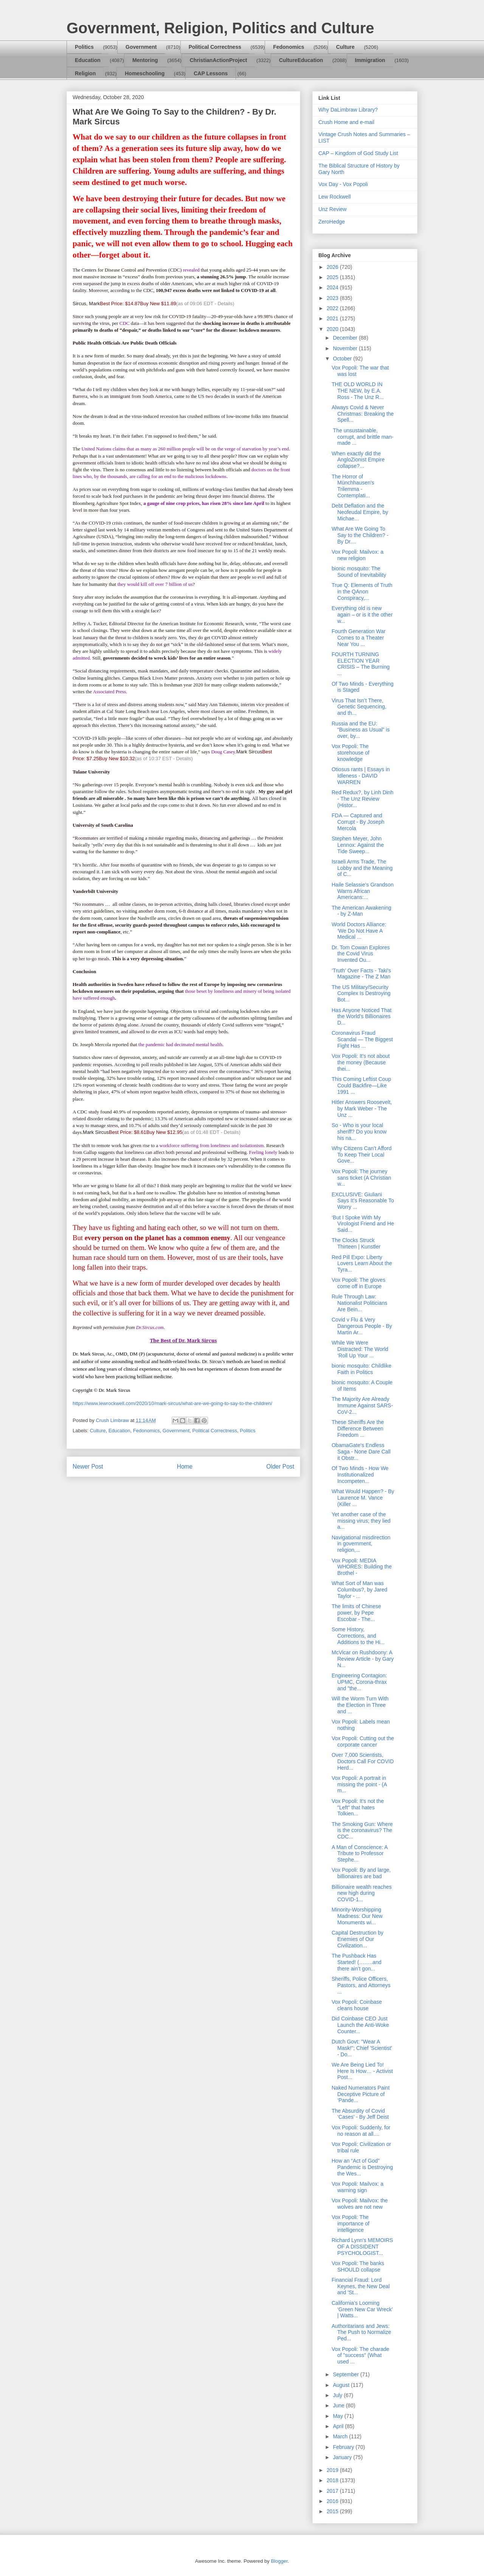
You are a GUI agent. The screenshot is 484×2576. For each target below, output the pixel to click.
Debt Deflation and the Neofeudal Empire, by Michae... (360, 512)
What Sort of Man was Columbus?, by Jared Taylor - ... (359, 1589)
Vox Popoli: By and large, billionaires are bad (361, 1873)
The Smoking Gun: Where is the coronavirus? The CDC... (362, 1830)
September (346, 2374)
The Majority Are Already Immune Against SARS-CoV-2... (362, 1405)
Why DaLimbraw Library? (348, 110)
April (339, 2426)
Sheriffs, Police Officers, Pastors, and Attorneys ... (361, 1985)
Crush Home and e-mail (346, 122)
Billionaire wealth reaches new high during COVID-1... (362, 1893)
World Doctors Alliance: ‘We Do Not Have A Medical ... (359, 930)
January (343, 2457)
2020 (333, 329)
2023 (333, 298)
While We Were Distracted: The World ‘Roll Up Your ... (360, 1349)
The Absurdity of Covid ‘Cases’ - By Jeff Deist (360, 2114)
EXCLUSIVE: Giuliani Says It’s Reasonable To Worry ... (363, 1200)
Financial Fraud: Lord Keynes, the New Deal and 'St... (361, 2286)
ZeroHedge (331, 222)
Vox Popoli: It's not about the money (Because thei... (361, 1062)
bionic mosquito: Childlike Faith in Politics (361, 1369)
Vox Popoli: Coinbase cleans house (357, 2005)
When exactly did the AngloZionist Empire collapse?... (358, 459)
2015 (333, 2511)
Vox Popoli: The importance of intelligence (350, 2223)
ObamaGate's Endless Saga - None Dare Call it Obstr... (361, 1451)
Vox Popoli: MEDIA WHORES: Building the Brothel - (362, 1566)
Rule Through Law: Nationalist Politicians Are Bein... (359, 1302)
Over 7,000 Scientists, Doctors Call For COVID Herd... (363, 1761)
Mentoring (145, 60)
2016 (333, 2501)
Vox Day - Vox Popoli (343, 184)
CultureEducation (301, 60)
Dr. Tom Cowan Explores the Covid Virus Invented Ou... (361, 953)
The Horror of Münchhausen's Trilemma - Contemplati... (353, 486)
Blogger (279, 2561)
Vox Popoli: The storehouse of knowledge (350, 752)
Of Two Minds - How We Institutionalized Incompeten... (360, 1474)
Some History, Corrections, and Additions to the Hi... (358, 1635)
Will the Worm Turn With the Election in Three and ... (360, 1705)
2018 (333, 2480)
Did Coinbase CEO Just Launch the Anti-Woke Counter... (360, 2024)
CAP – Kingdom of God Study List (358, 153)
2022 (333, 308)
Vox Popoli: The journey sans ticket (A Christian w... (361, 1177)
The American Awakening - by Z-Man (361, 911)
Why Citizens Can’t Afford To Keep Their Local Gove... (361, 1154)
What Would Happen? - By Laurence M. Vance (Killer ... (363, 1497)
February (344, 2447)
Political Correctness (215, 47)
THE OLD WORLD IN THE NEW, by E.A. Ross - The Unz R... (358, 390)
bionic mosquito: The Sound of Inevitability (359, 571)
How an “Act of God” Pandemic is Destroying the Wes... (362, 2167)
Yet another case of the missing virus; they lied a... (361, 1520)
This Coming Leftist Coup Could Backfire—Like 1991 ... (361, 1085)
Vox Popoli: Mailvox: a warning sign (357, 2187)
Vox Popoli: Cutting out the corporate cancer (363, 1741)
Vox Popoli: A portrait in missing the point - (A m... (359, 1784)
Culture (345, 47)
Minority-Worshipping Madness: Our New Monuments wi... (357, 1916)
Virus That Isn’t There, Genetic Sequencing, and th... (359, 706)
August (342, 2385)
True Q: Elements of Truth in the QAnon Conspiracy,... (362, 591)
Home (185, 1466)
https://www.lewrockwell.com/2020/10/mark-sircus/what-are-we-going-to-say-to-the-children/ (172, 1403)
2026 (333, 267)
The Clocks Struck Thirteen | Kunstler (356, 1243)
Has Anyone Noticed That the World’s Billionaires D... (362, 1016)
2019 (333, 2470)
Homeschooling (144, 73)
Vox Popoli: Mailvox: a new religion (357, 555)
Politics (84, 47)
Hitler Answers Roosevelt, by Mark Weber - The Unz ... (362, 1108)
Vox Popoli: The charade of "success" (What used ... (360, 2355)
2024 (333, 287)
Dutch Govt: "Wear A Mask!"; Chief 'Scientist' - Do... (362, 2048)
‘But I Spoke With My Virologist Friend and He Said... (363, 1223)
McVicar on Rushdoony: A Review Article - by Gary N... (363, 1658)
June (339, 2405)
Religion (85, 73)
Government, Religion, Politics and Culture (220, 28)
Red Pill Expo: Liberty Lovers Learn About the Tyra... (362, 1263)
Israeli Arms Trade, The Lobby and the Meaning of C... (362, 868)
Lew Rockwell (334, 197)
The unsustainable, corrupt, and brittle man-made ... (363, 436)
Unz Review (332, 209)
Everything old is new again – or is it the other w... (362, 614)
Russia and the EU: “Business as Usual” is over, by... (361, 729)
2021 (333, 318)
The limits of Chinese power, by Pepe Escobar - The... (356, 1612)
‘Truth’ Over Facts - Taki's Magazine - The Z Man (361, 973)
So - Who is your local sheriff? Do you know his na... (359, 1131)
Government (141, 47)
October (343, 359)
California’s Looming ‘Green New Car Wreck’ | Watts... (362, 2309)
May (338, 2416)
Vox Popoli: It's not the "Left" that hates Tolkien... (358, 1807)
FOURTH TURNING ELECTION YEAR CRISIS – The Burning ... (360, 663)
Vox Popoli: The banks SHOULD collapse (358, 2266)
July (338, 2395)
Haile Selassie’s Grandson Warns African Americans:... (363, 891)
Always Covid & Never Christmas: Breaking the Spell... (363, 413)
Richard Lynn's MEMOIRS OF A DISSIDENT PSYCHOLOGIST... (362, 2246)
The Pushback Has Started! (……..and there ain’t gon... (357, 1962)
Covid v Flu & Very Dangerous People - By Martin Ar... (362, 1326)
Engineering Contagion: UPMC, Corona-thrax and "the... (359, 1681)
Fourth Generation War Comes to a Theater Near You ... (359, 637)
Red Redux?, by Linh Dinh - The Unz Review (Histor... (362, 798)
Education (88, 60)
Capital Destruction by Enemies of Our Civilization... (357, 1939)
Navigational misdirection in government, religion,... (361, 1543)
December (345, 338)
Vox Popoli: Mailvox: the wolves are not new (360, 2203)
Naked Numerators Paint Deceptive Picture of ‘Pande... (360, 2094)
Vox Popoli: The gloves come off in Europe (358, 1283)
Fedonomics (288, 47)
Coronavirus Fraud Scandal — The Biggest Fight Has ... (362, 1039)
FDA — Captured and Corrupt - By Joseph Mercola (358, 821)
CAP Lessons (211, 73)
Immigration (370, 60)
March (341, 2436)
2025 (333, 277)
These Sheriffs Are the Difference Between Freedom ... (358, 1428)
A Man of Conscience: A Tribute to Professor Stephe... (360, 1853)
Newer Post (88, 1466)
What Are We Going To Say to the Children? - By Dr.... (360, 535)
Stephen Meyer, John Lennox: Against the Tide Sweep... (358, 844)
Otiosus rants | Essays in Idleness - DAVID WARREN (361, 775)
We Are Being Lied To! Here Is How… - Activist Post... (362, 2071)
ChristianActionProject (218, 60)
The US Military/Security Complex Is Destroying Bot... (361, 993)
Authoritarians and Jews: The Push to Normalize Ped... (361, 2332)
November (345, 348)
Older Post (280, 1466)
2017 (333, 2491)
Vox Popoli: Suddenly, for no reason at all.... (361, 2130)
